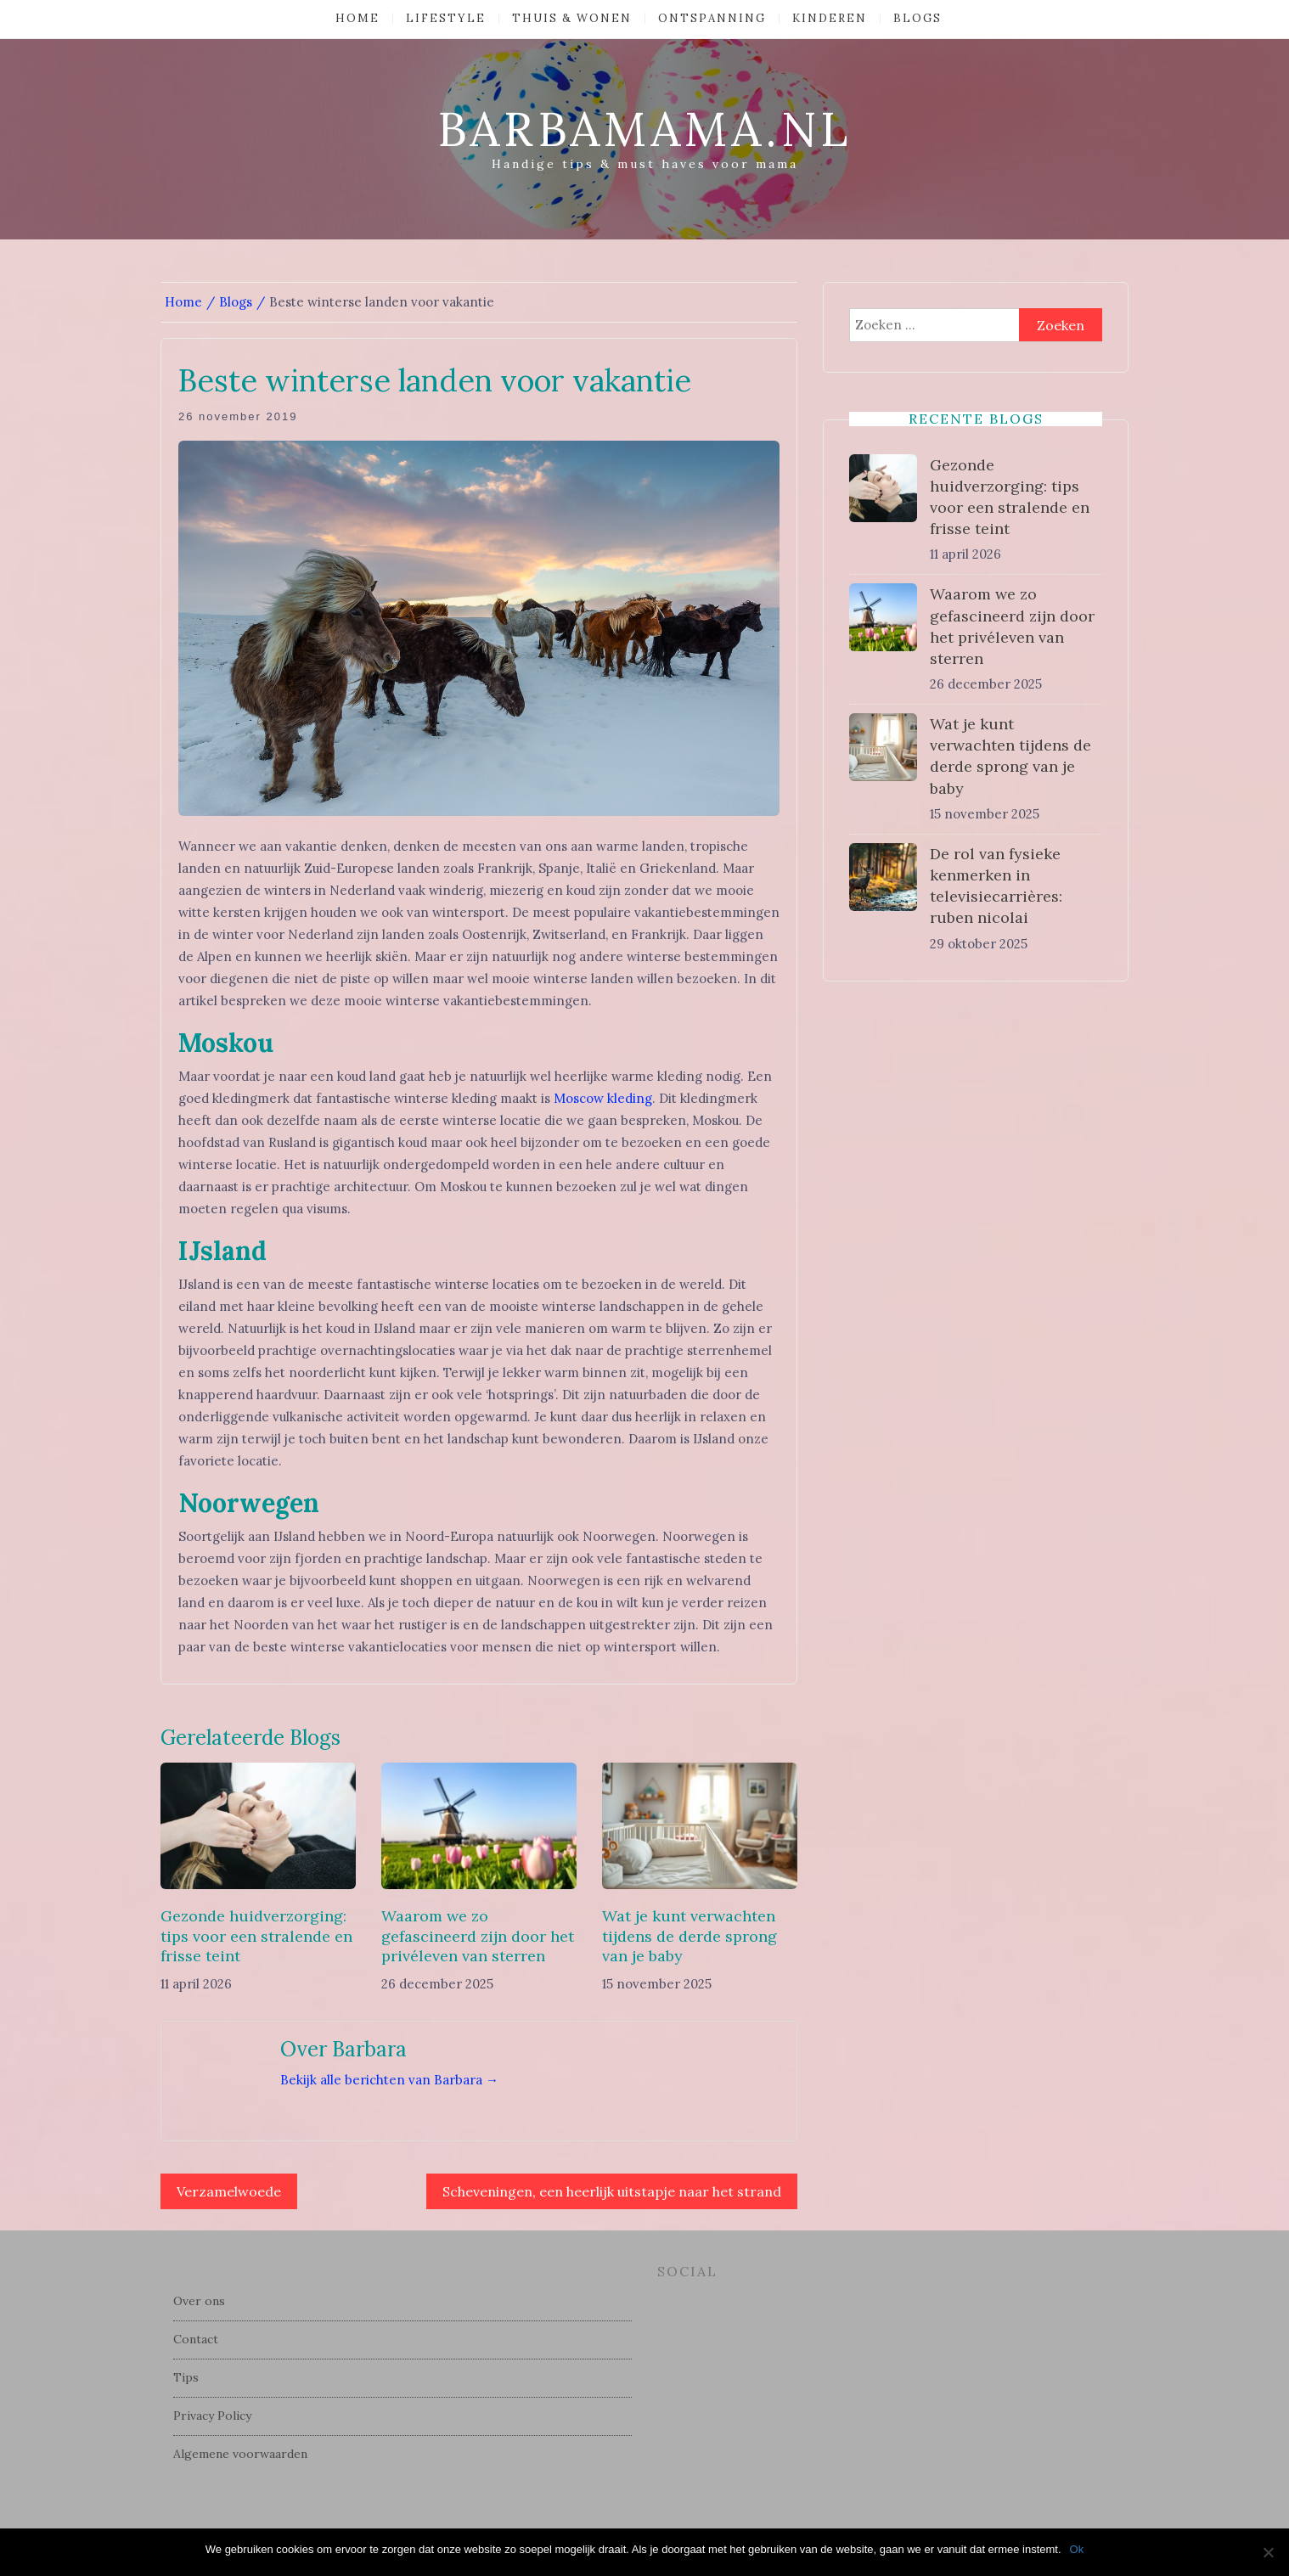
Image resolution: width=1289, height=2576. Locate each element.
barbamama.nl (644, 129)
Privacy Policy (212, 2415)
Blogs (917, 18)
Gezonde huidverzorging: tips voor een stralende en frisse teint (256, 1936)
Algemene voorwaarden (240, 2453)
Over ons (199, 2301)
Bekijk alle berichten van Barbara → (389, 2080)
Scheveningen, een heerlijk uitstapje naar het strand (611, 2191)
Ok (1077, 2549)
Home (357, 18)
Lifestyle (446, 18)
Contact (195, 2339)
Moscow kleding (603, 1098)
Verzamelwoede (229, 2191)
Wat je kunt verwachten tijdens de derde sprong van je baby (689, 1936)
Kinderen (829, 18)
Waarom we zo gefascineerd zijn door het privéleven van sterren (477, 1936)
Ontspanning (712, 18)
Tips (186, 2377)
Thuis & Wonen (572, 18)
